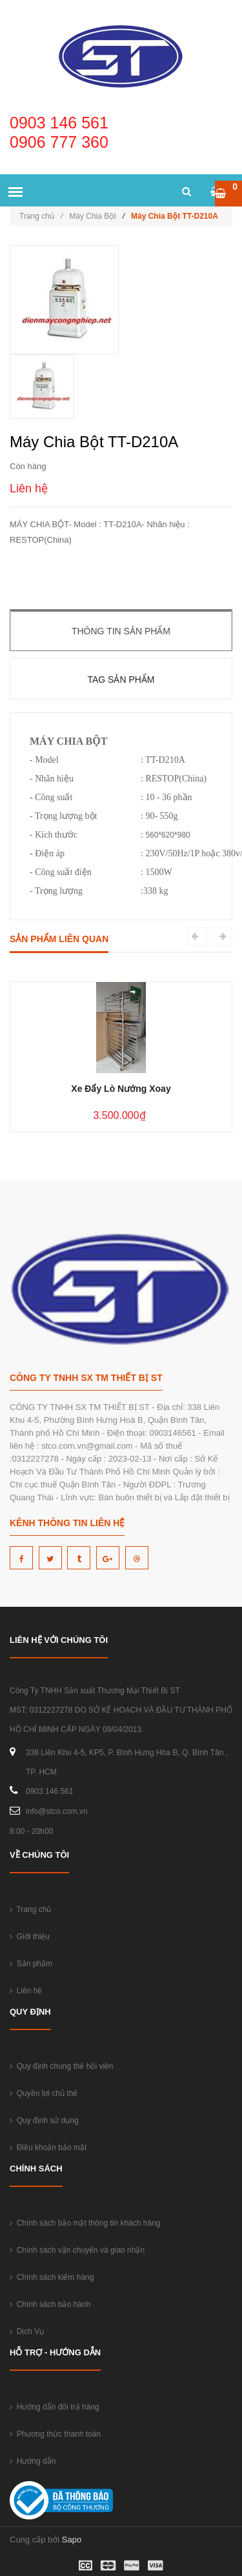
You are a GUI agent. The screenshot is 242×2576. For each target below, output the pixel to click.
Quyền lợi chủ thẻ (43, 2093)
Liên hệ (26, 1990)
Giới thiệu (30, 1936)
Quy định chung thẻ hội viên (61, 2066)
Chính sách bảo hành (50, 2304)
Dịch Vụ (27, 2331)
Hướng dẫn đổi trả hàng (54, 2406)
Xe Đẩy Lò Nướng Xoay (120, 1088)
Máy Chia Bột (92, 216)
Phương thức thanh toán (55, 2434)
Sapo (71, 2539)
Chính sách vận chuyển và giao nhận (77, 2250)
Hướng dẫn (32, 2461)
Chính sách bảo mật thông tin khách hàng (85, 2223)
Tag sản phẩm (120, 679)
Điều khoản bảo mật (48, 2147)
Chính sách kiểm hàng (52, 2277)
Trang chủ (41, 216)
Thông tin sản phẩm (121, 631)
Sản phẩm (31, 1963)
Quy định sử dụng (44, 2120)
